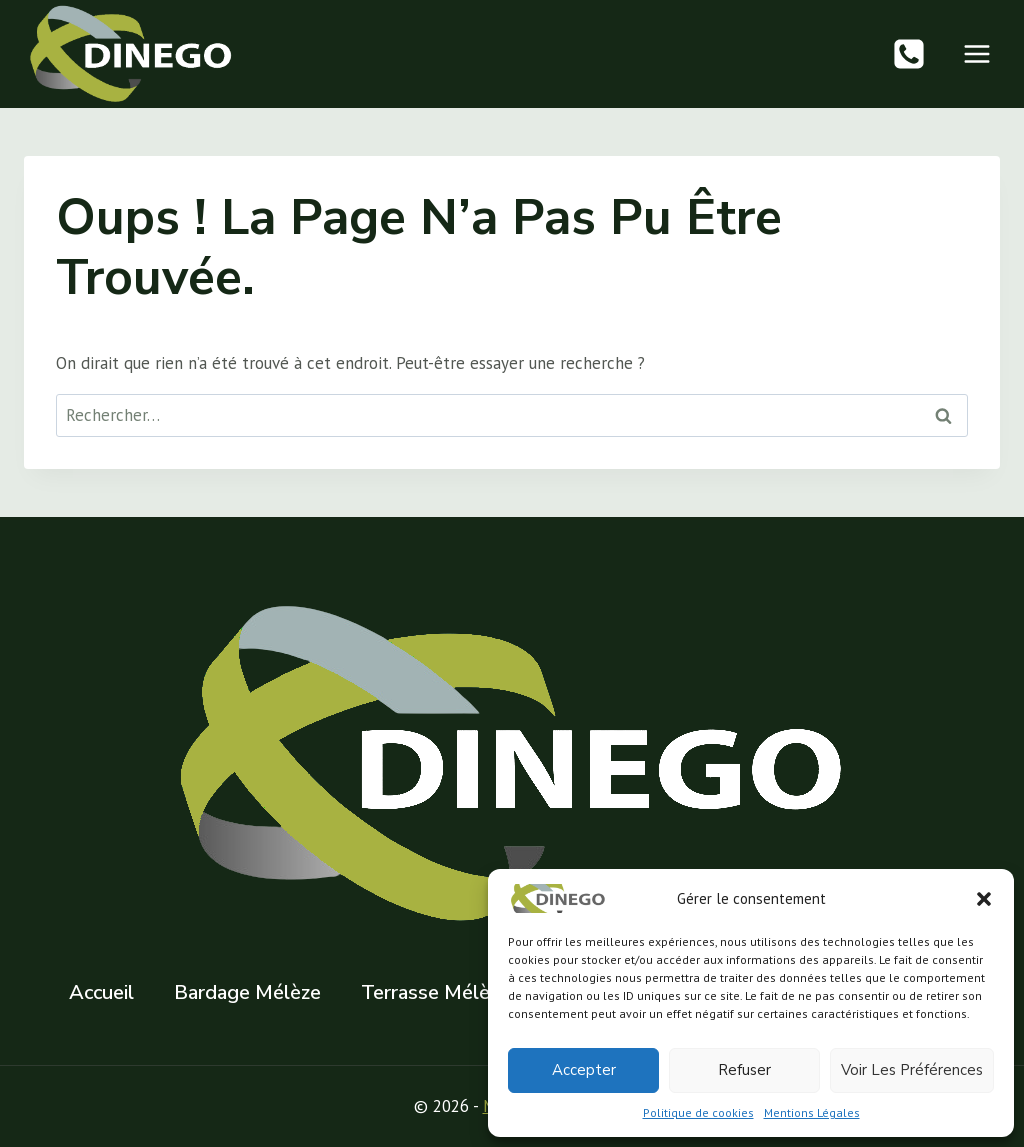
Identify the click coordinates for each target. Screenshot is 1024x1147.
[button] (984, 899)
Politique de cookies (698, 1112)
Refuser (744, 1070)
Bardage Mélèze (247, 992)
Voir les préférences (912, 1070)
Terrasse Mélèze (435, 992)
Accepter (584, 1070)
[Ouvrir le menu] (976, 53)
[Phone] (909, 54)
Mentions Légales (812, 1112)
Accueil (101, 992)
